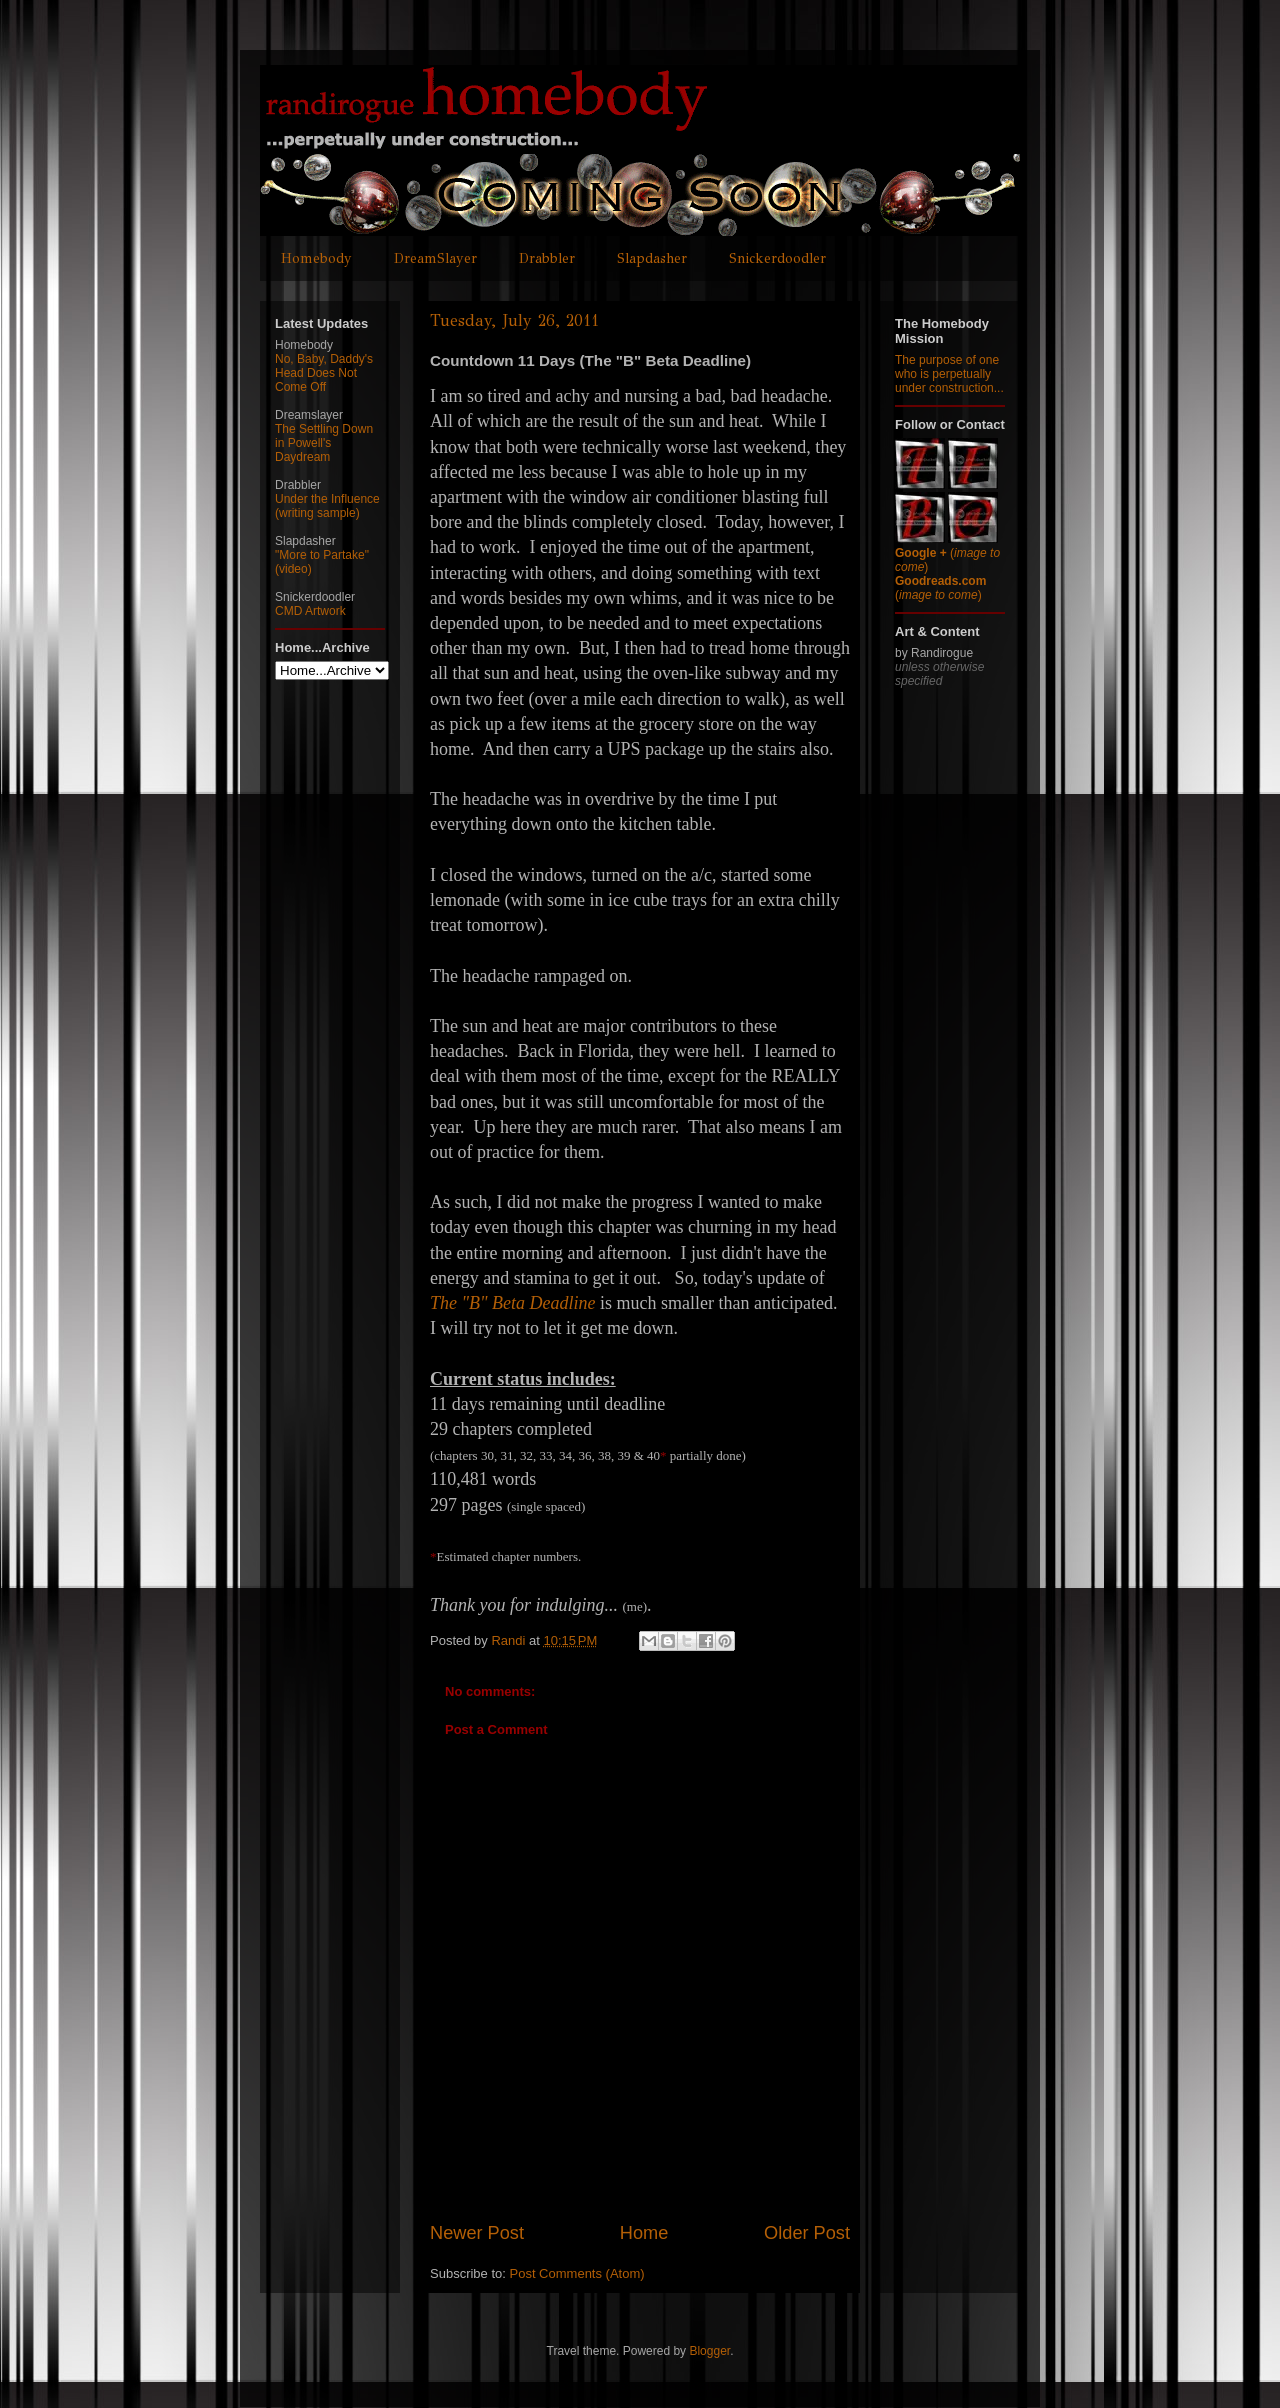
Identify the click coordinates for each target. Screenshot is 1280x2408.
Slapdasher (652, 258)
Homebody (316, 258)
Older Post (807, 2233)
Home (644, 2233)
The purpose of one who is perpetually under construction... (949, 374)
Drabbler (547, 258)
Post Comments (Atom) (577, 2273)
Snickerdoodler (777, 258)
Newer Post (477, 2233)
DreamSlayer (435, 258)
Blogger (709, 2351)
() (940, 588)
